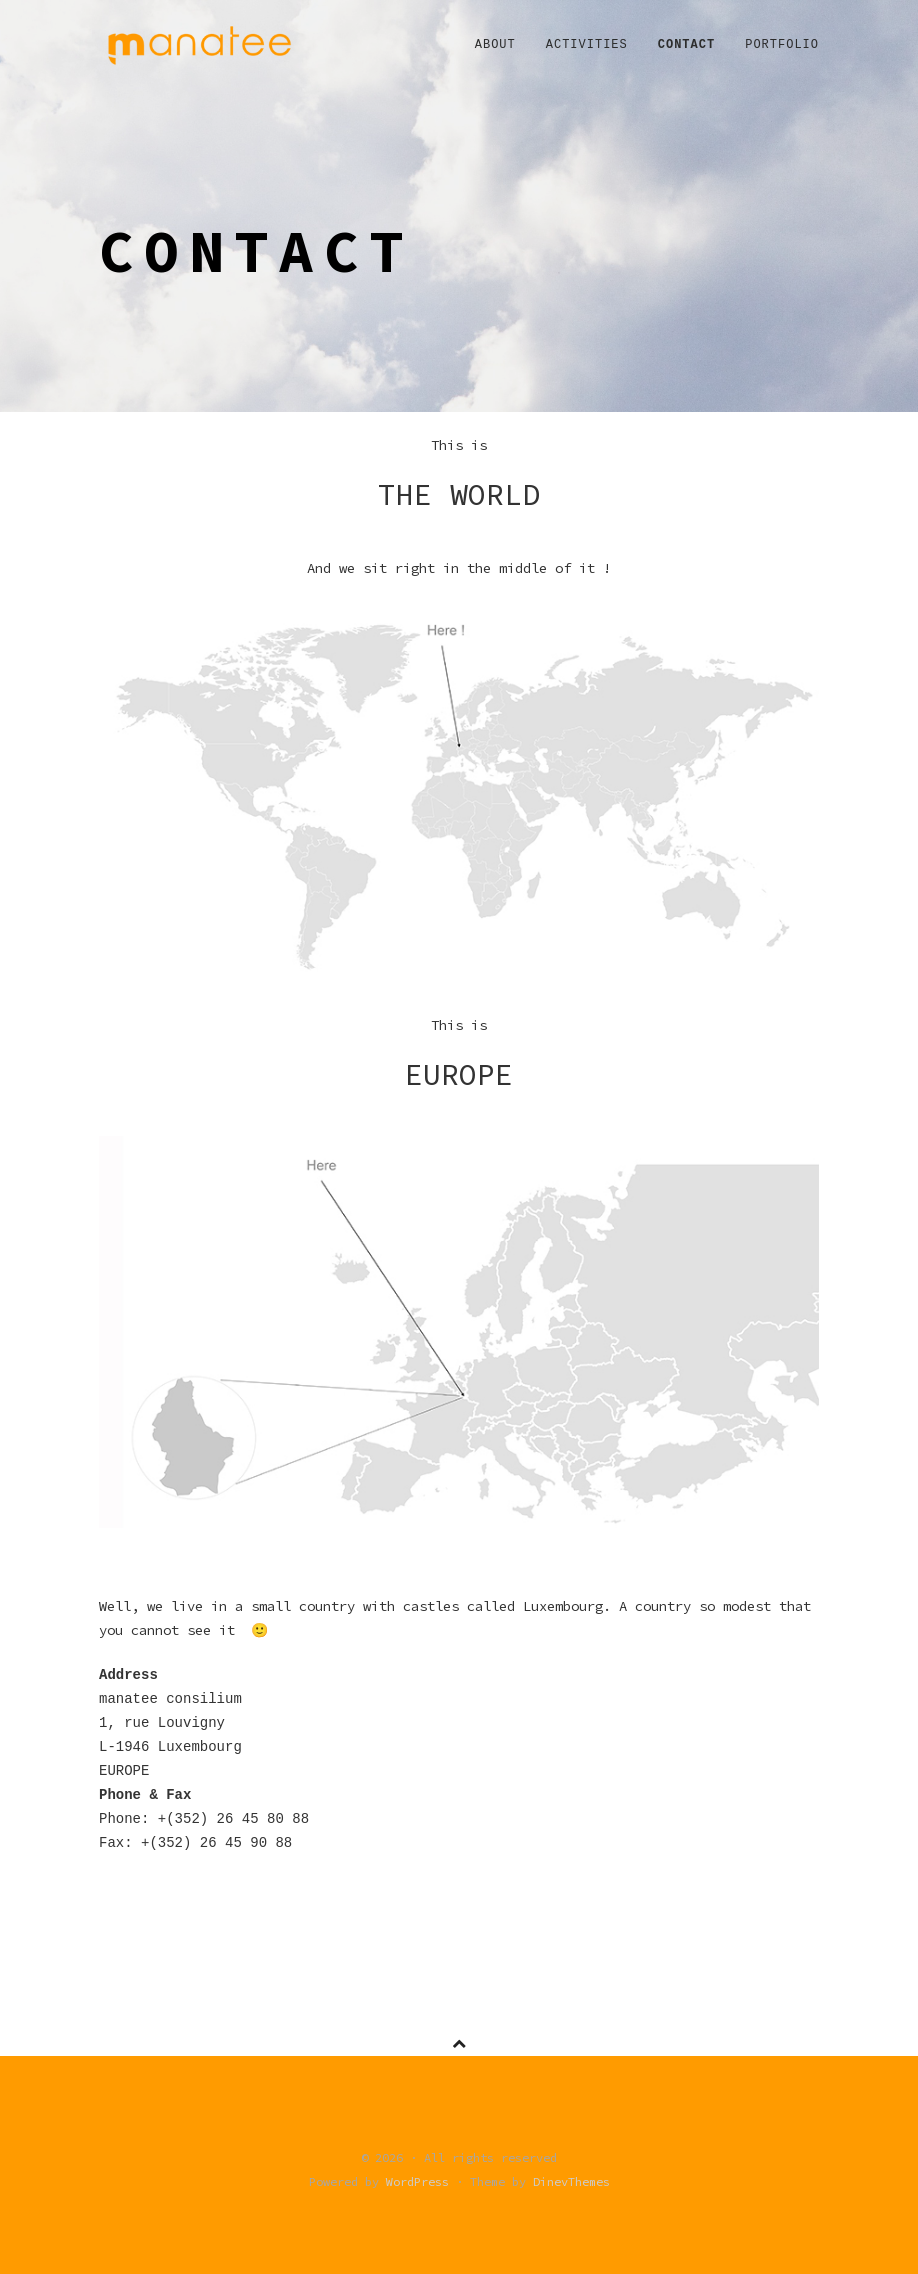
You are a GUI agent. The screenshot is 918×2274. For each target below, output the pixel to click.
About (495, 45)
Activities (587, 45)
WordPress (417, 2181)
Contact (686, 45)
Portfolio (782, 45)
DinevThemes (571, 2181)
